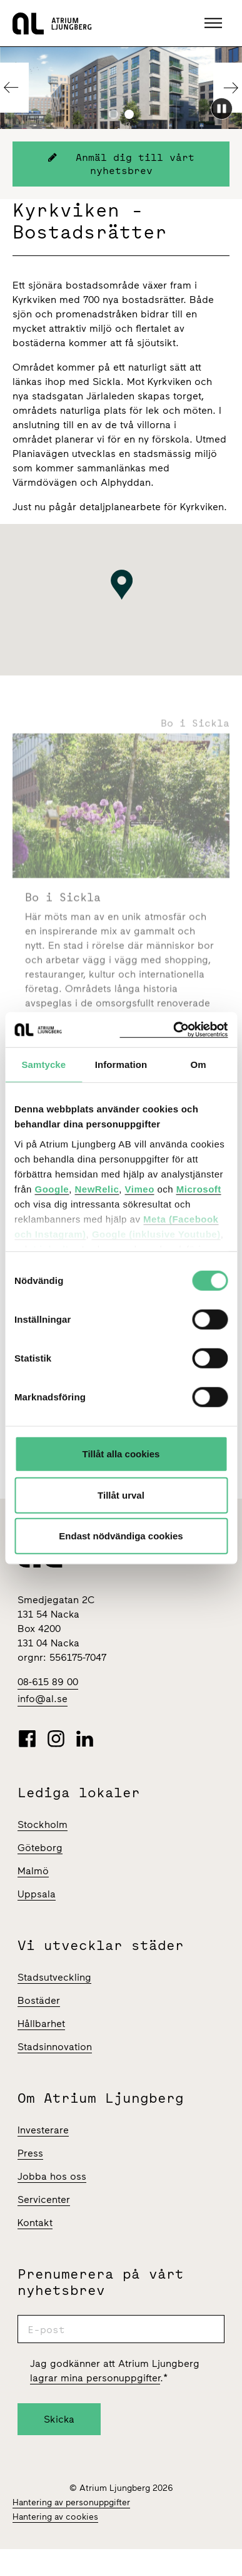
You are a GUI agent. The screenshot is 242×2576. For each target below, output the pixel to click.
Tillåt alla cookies (121, 1454)
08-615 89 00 (48, 1682)
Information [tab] (121, 1064)
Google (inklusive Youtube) (156, 1233)
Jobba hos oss (52, 2176)
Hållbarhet (41, 2023)
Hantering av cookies (55, 2517)
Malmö (33, 1871)
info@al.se (43, 1699)
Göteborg (40, 1848)
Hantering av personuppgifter (71, 2502)
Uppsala (37, 1894)
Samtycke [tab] (43, 1064)
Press (30, 2153)
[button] (214, 23)
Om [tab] (198, 1064)
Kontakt (35, 2223)
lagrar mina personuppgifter (95, 2378)
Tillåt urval (121, 1494)
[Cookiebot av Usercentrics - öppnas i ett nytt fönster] (173, 1029)
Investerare (43, 2130)
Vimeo (139, 1188)
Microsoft (198, 1188)
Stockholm (43, 1824)
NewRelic (97, 1188)
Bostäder (39, 2000)
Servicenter (44, 2199)
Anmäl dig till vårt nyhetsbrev (121, 163)
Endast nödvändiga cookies (121, 1536)
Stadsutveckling (54, 1977)
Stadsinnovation (55, 2047)
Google (52, 1188)
